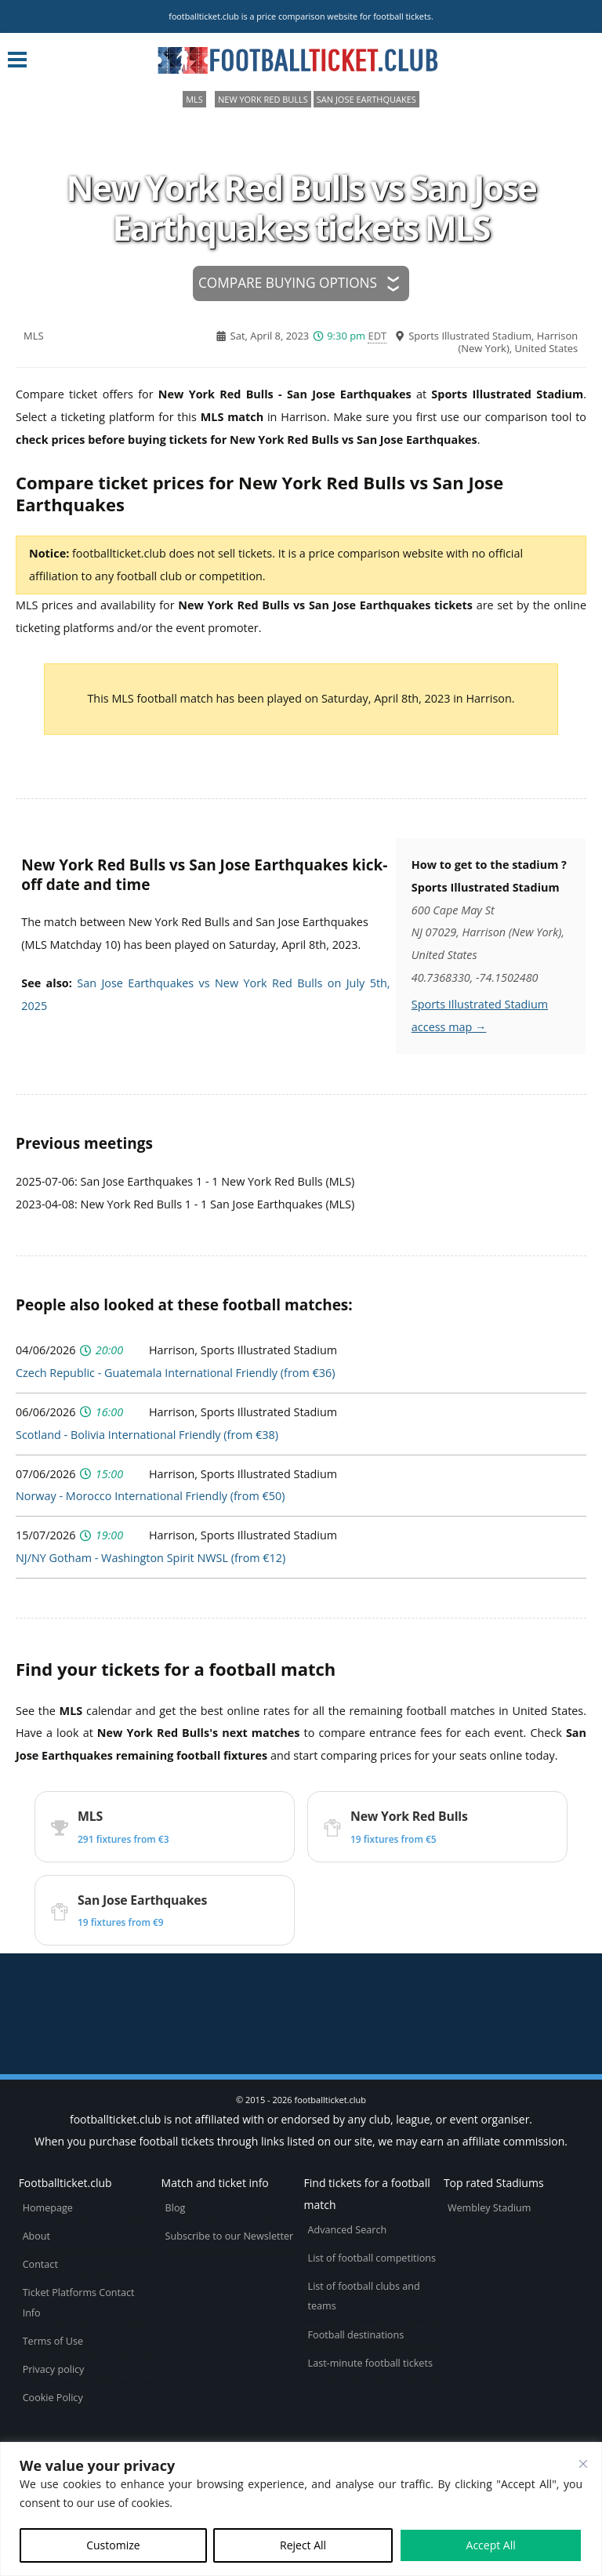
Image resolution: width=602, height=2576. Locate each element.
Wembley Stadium (489, 2207)
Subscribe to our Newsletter (229, 2236)
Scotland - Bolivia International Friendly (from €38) (147, 1434)
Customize (113, 2545)
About (36, 2236)
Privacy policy (54, 2369)
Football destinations (356, 2335)
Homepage (48, 2207)
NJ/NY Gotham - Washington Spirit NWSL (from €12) (150, 1557)
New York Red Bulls (263, 99)
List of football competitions (372, 2258)
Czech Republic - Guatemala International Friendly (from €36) (175, 1372)
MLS (194, 99)
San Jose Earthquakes (366, 99)
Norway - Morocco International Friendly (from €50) (150, 1495)
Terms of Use (53, 2341)
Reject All (303, 2545)
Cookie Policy (53, 2397)
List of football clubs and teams (364, 2296)
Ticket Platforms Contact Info (79, 2302)
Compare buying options (287, 283)
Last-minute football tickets (370, 2363)
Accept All (491, 2545)
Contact (40, 2264)
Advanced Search (347, 2229)
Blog (175, 2207)
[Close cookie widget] (583, 2464)
